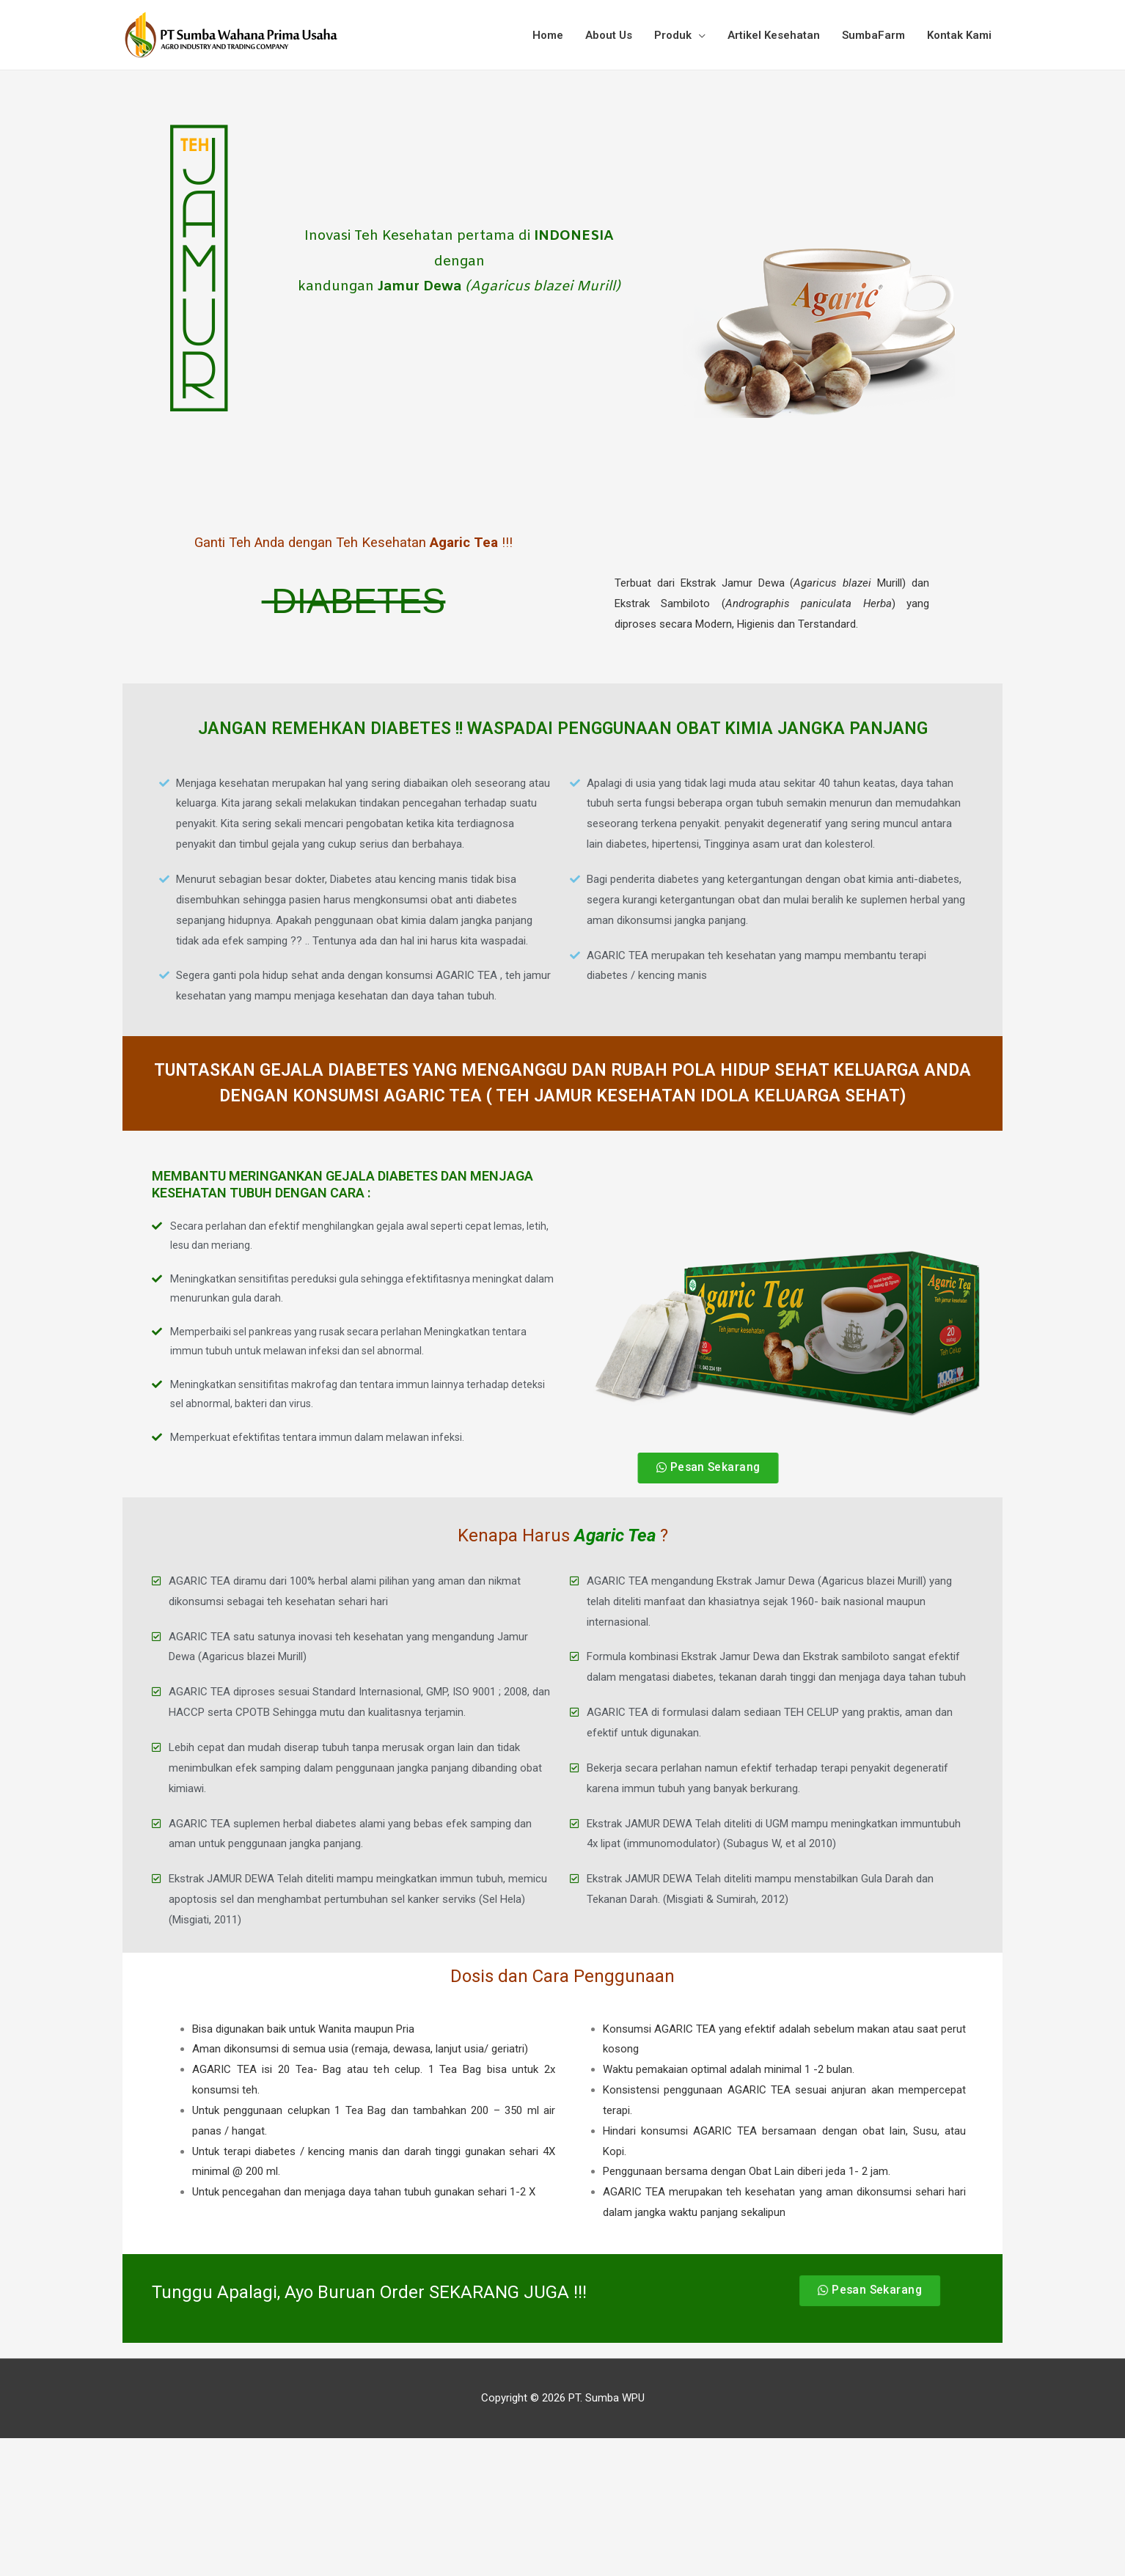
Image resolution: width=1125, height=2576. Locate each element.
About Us (608, 35)
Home (547, 35)
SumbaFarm (873, 35)
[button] (709, 1468)
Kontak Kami (959, 35)
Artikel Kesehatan (774, 35)
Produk (673, 35)
